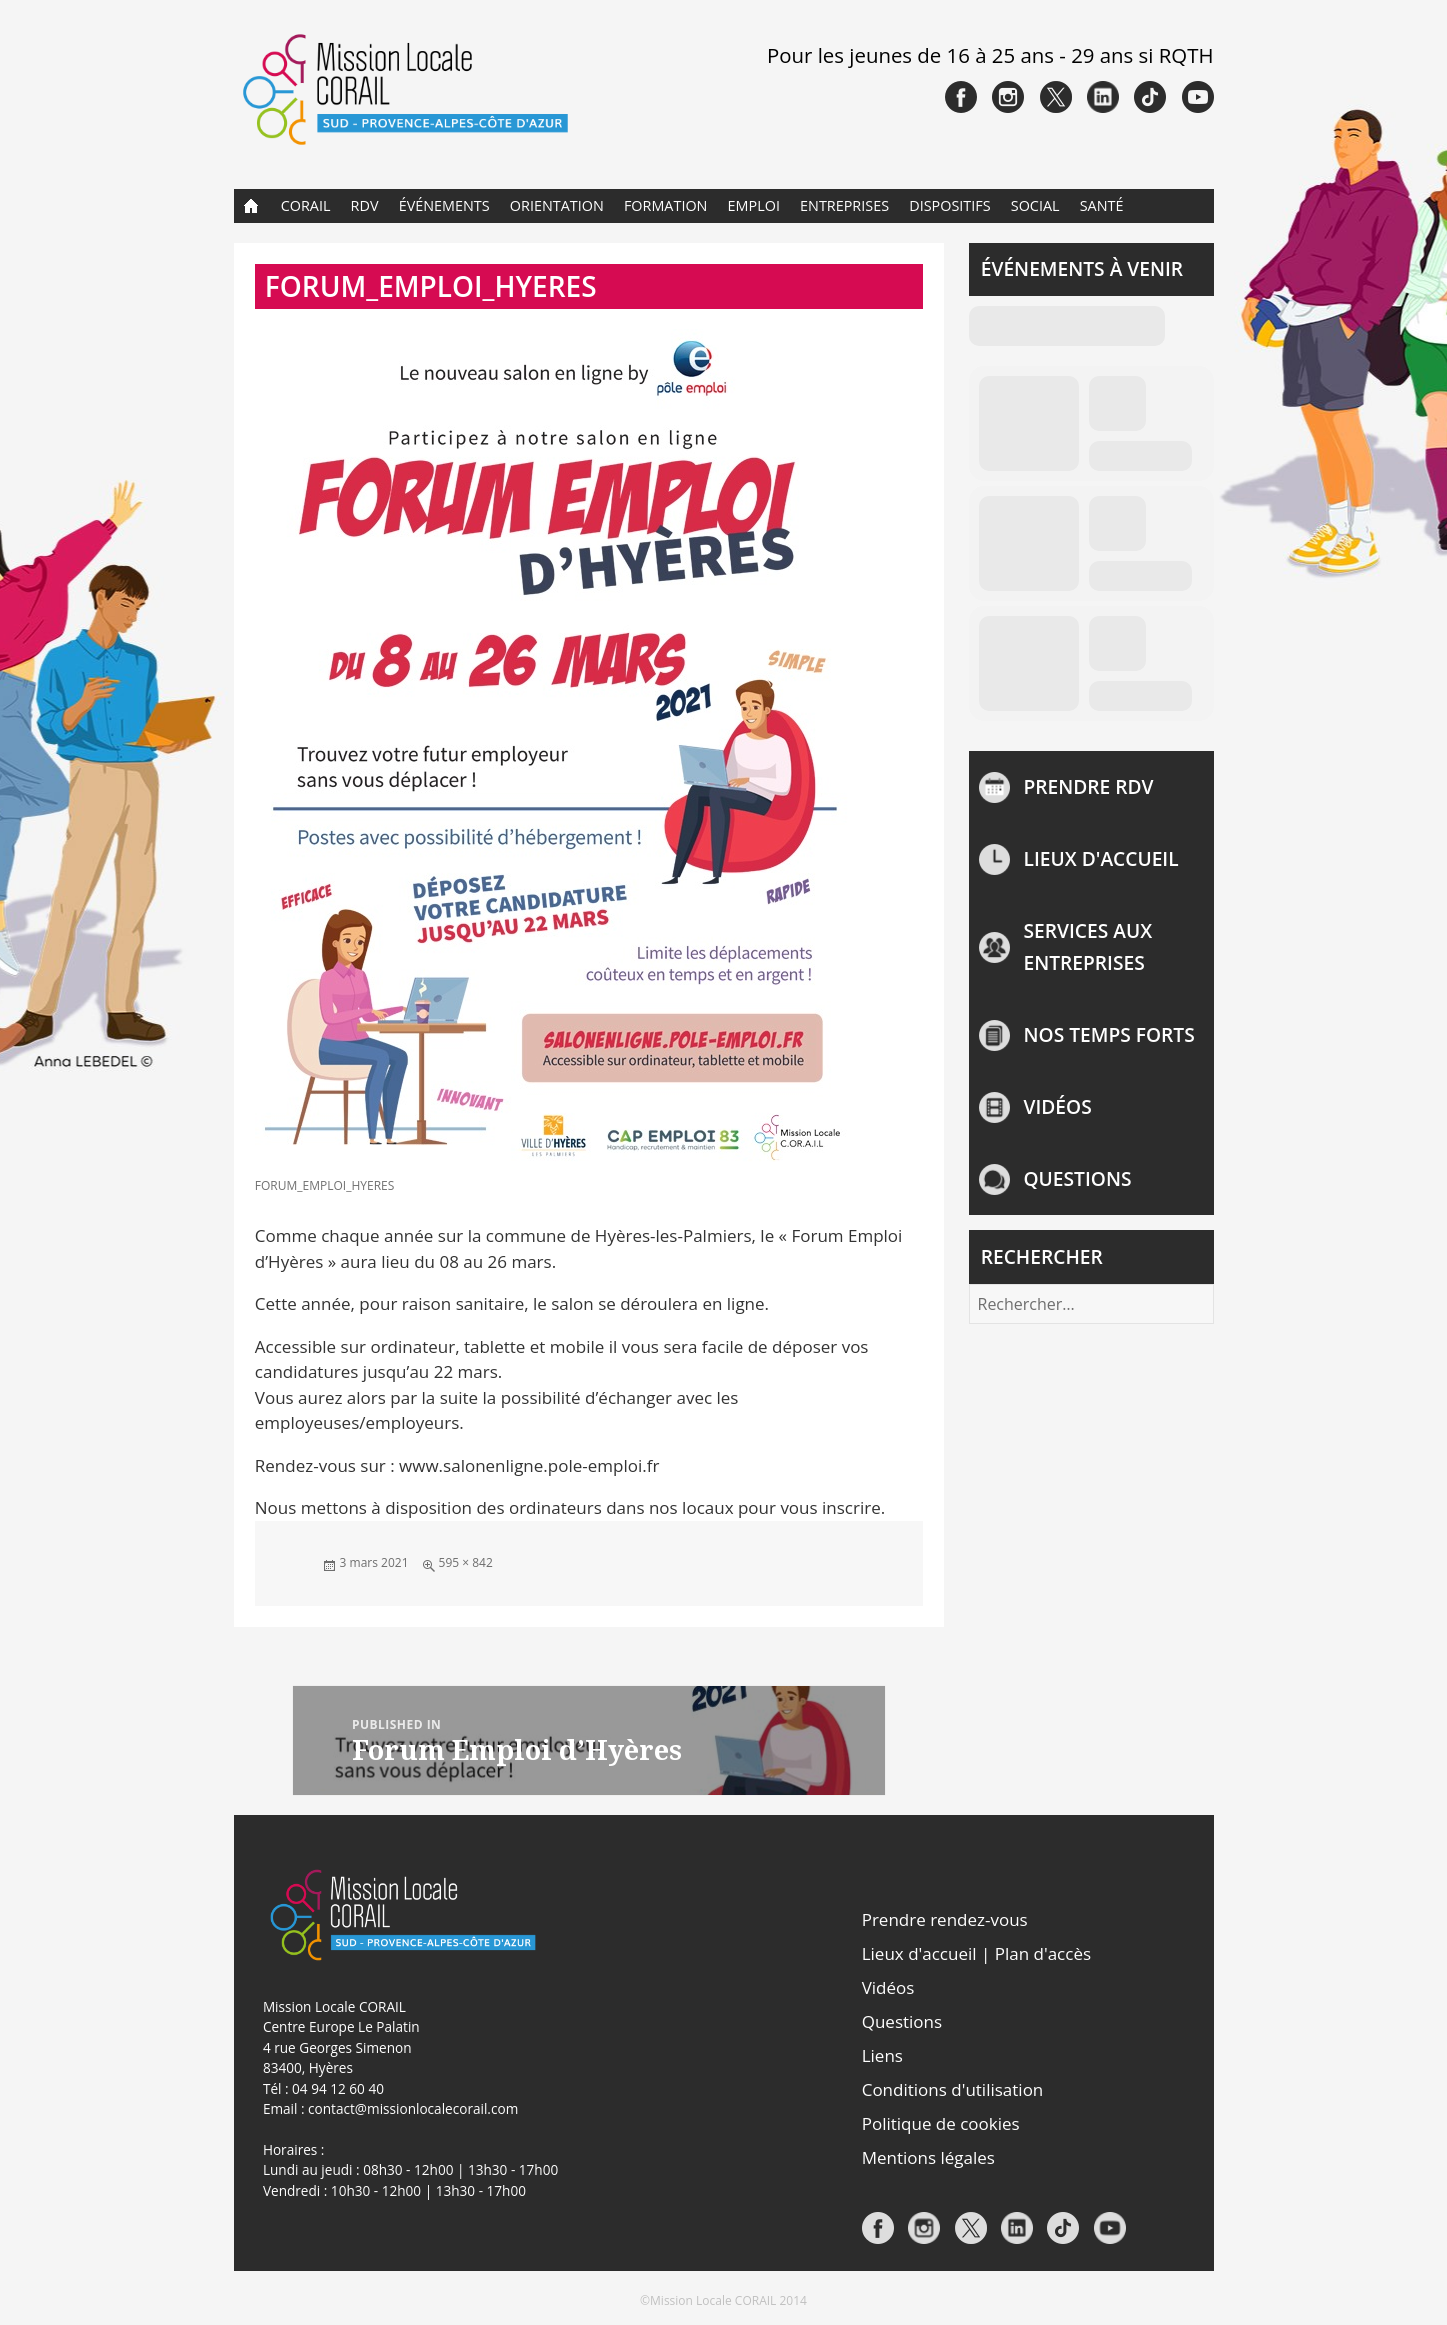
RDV (365, 205)
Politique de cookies (941, 2123)
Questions (1078, 1178)
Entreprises (844, 205)
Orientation (557, 205)
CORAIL (306, 205)
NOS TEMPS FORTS (1109, 1034)
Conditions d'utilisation (953, 2089)
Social (1035, 205)
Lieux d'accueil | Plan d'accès (976, 1953)
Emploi (754, 205)
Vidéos (1058, 1106)
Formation (666, 205)
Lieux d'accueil (1101, 858)
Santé (1102, 205)
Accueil (251, 206)
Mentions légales (928, 2157)
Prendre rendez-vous (945, 1919)
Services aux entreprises (1088, 946)
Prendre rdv (1089, 786)
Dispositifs (949, 205)
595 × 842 (466, 1562)
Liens (882, 2055)
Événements (444, 205)
